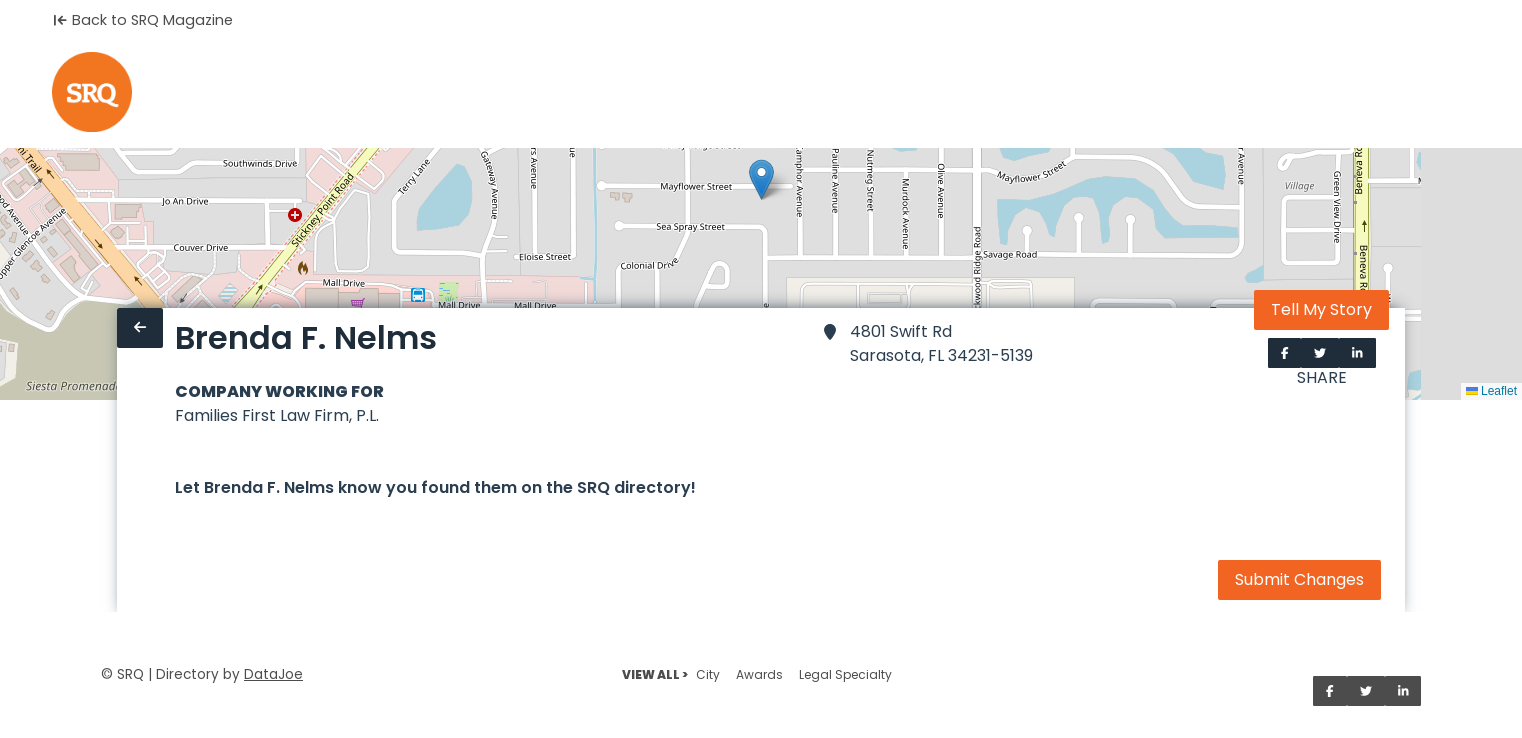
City (708, 674)
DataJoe (273, 674)
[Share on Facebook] (1285, 353)
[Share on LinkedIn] (1357, 353)
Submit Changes (1299, 579)
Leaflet (1491, 391)
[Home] (92, 92)
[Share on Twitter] (1320, 353)
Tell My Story (1321, 309)
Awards (759, 674)
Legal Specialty (845, 674)
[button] (761, 179)
